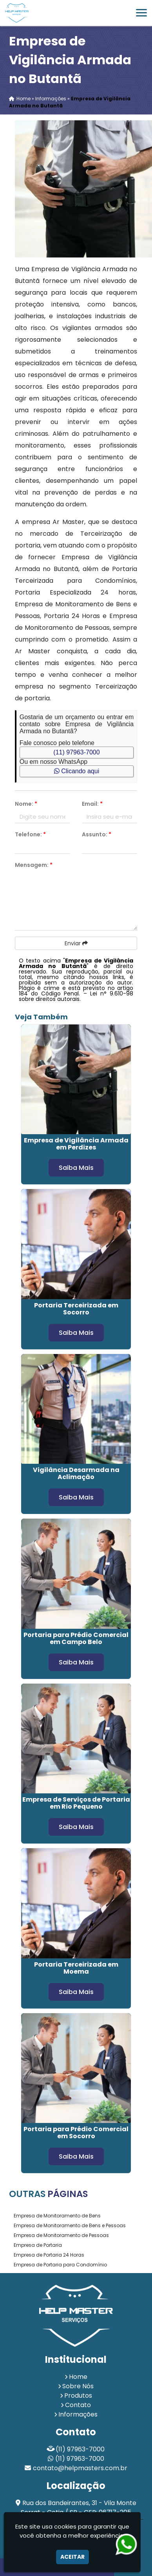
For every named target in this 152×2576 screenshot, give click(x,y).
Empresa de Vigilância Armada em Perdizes (76, 1144)
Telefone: (30, 834)
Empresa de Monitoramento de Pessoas (61, 2235)
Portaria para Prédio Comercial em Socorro (76, 2133)
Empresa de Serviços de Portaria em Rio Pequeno (76, 1803)
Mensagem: (33, 865)
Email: (92, 804)
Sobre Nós (78, 2386)
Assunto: (96, 834)
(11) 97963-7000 (76, 752)
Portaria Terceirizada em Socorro (76, 1309)
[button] (141, 12)
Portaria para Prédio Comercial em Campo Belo (76, 1638)
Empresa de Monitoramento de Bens (57, 2215)
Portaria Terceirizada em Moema (76, 1968)
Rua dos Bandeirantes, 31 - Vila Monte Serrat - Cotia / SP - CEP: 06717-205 (78, 2507)
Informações (78, 2414)
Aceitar (72, 2557)
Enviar (76, 943)
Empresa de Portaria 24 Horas (49, 2255)
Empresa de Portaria (38, 2245)
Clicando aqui (76, 771)
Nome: (26, 804)
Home (78, 2376)
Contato (78, 2404)
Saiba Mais (76, 1167)
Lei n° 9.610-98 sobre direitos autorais (76, 996)
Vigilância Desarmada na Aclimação (76, 1473)
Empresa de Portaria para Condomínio (60, 2264)
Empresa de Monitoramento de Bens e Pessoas (70, 2225)
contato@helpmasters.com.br (80, 2468)
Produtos (78, 2395)
